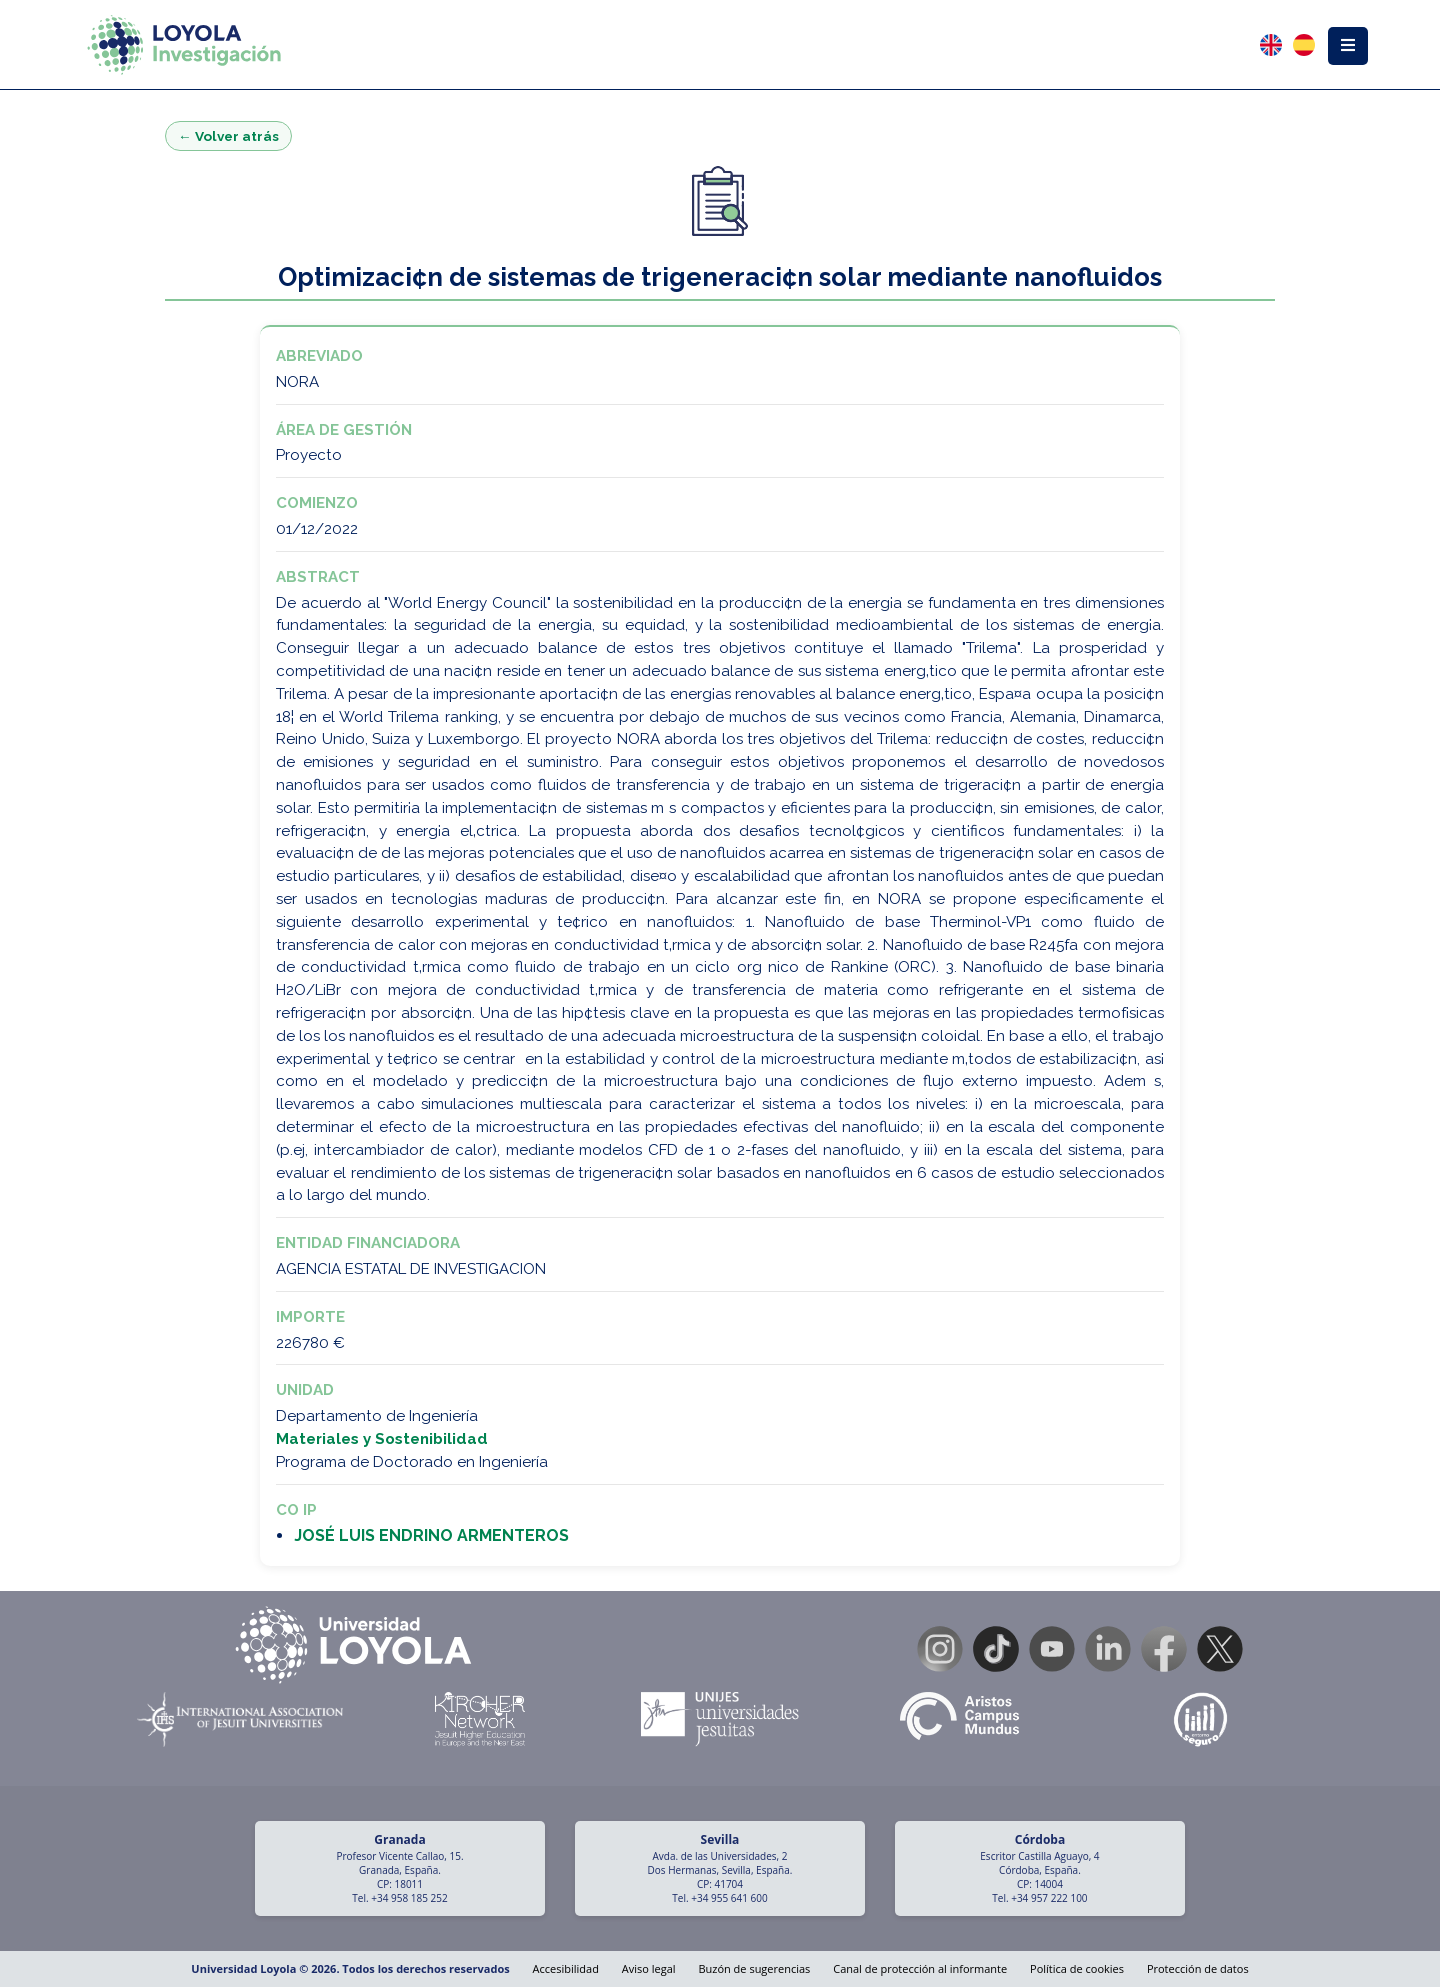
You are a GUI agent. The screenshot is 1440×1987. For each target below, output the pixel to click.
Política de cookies (1077, 1968)
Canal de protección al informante (920, 1968)
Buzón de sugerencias (754, 1968)
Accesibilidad (566, 1968)
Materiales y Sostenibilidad (382, 1439)
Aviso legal (649, 1968)
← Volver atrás (228, 136)
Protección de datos (1198, 1968)
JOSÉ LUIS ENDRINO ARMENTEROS (431, 1535)
